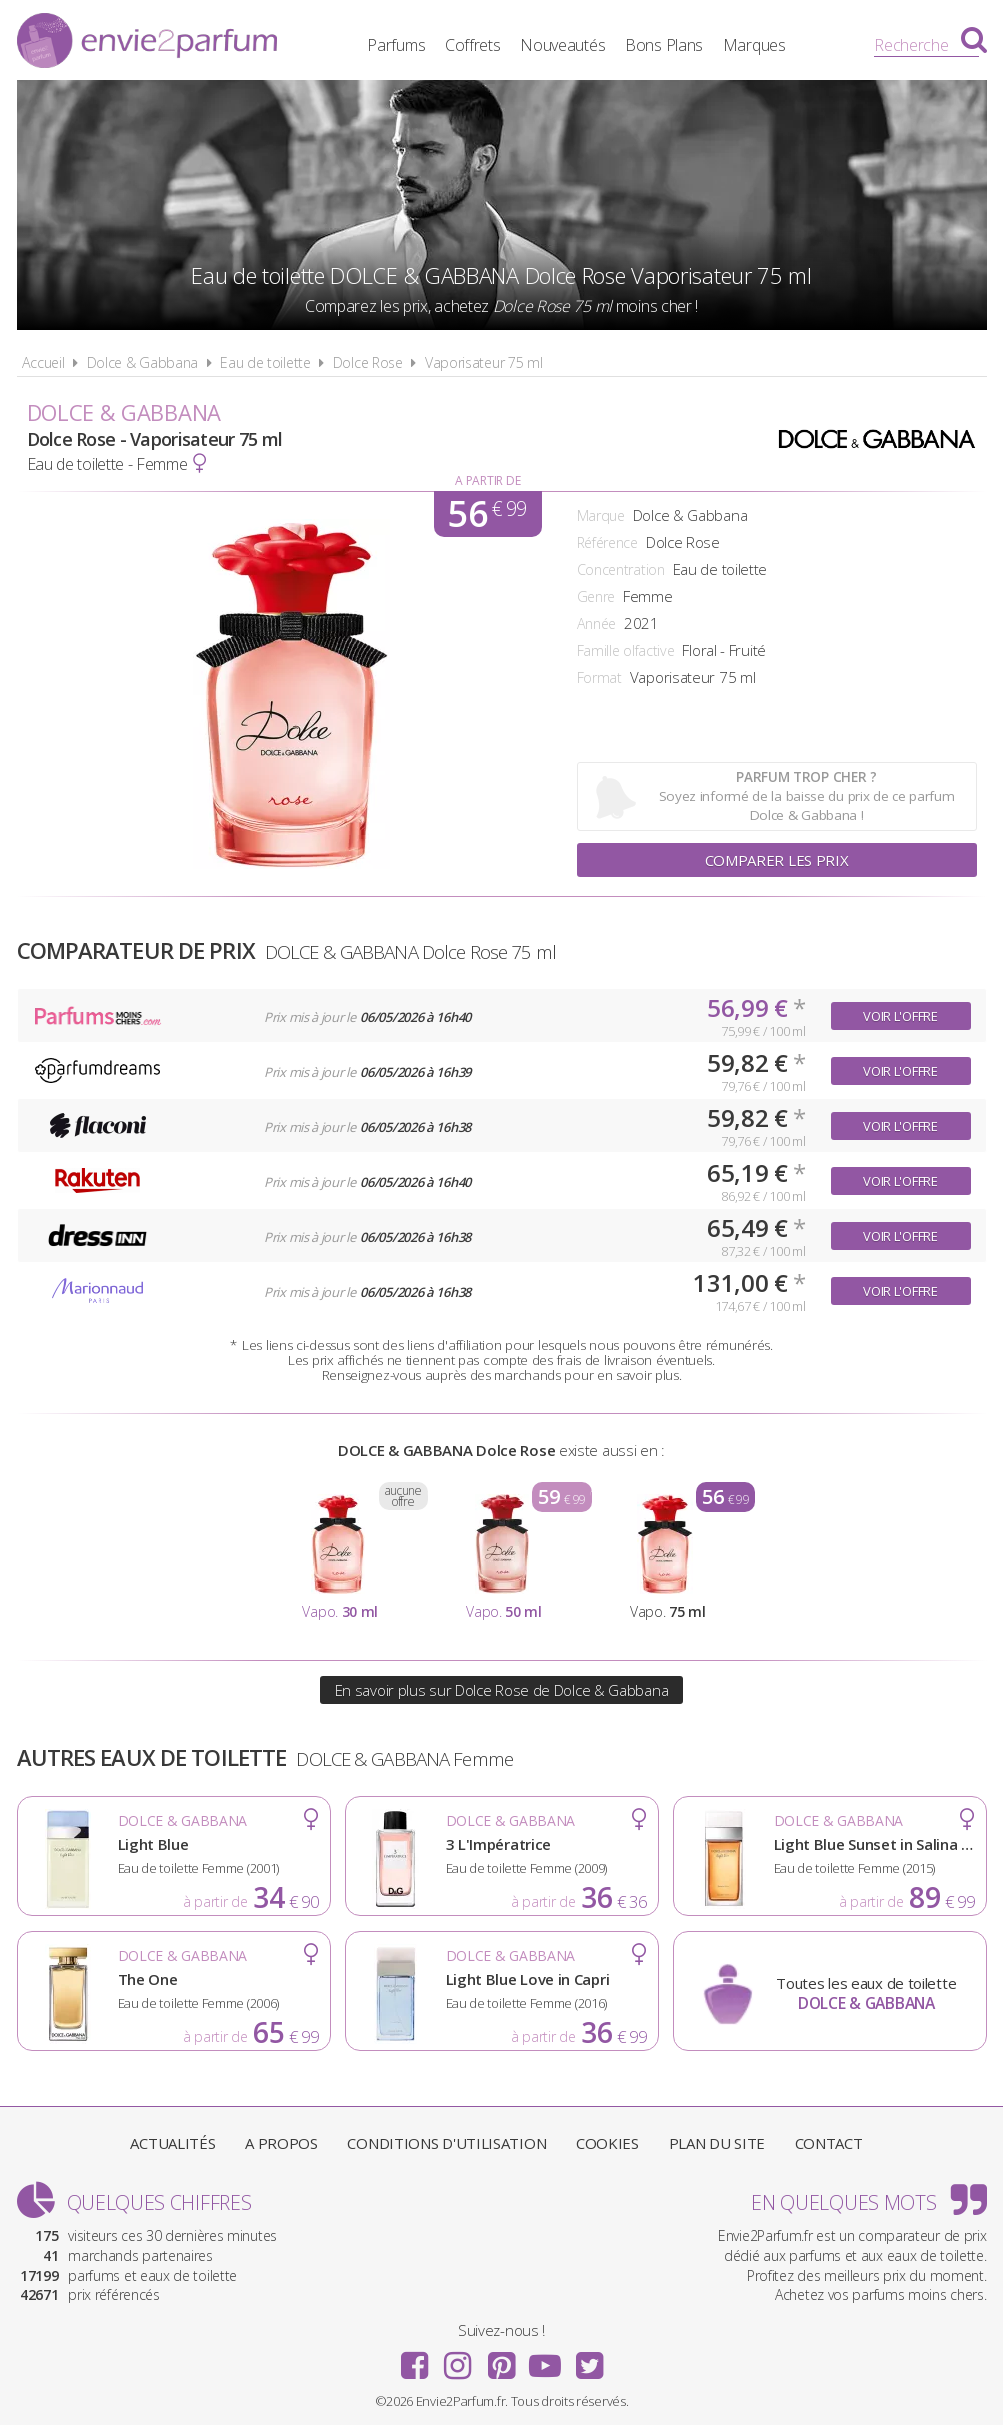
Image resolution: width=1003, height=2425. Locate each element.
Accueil (43, 362)
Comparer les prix (777, 860)
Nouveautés (562, 45)
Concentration (621, 569)
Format (599, 677)
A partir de (487, 480)
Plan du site (717, 2143)
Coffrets (473, 45)
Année (597, 623)
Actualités (172, 2143)
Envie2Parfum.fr (147, 43)
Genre (596, 596)
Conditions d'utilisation (446, 2143)
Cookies (607, 2143)
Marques (754, 45)
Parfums (396, 45)
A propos (281, 2143)
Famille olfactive (626, 650)
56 (486, 514)
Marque (601, 515)
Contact (829, 2143)
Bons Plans (664, 45)
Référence (607, 542)
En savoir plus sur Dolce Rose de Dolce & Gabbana (502, 1690)
